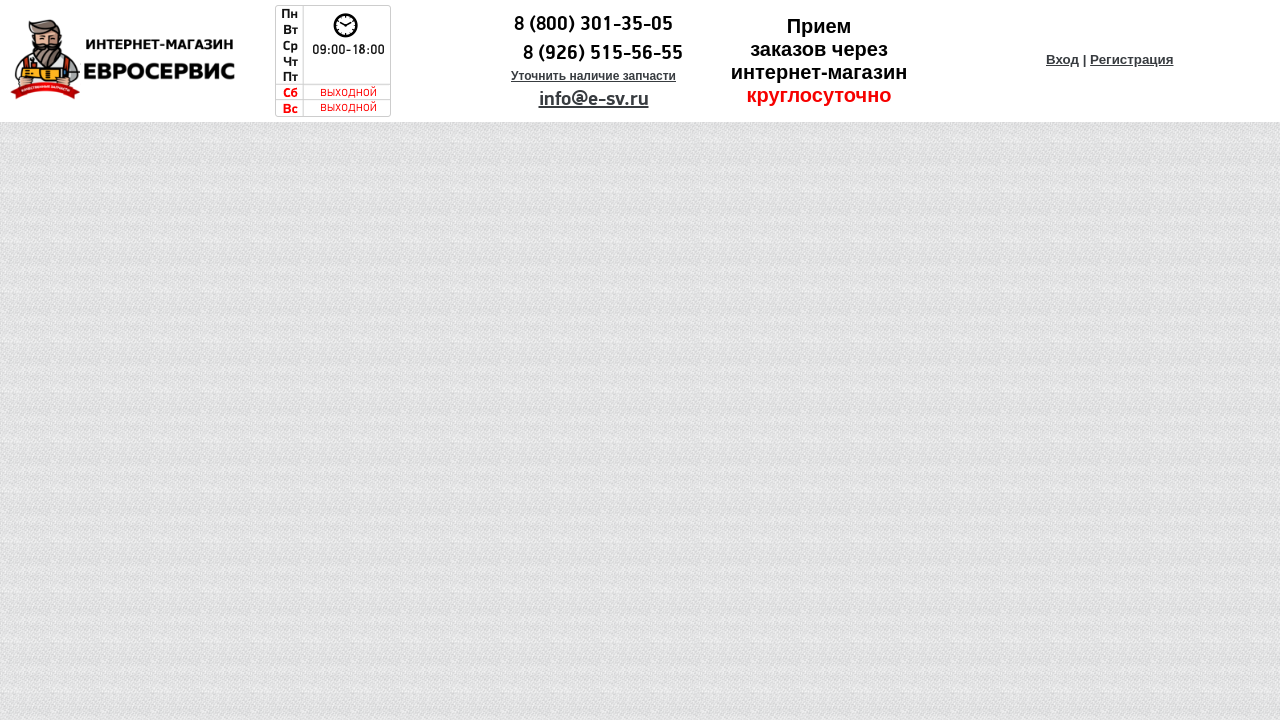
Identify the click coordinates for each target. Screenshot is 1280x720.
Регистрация (1131, 59)
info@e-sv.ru (594, 99)
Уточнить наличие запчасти (593, 76)
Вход (1062, 59)
